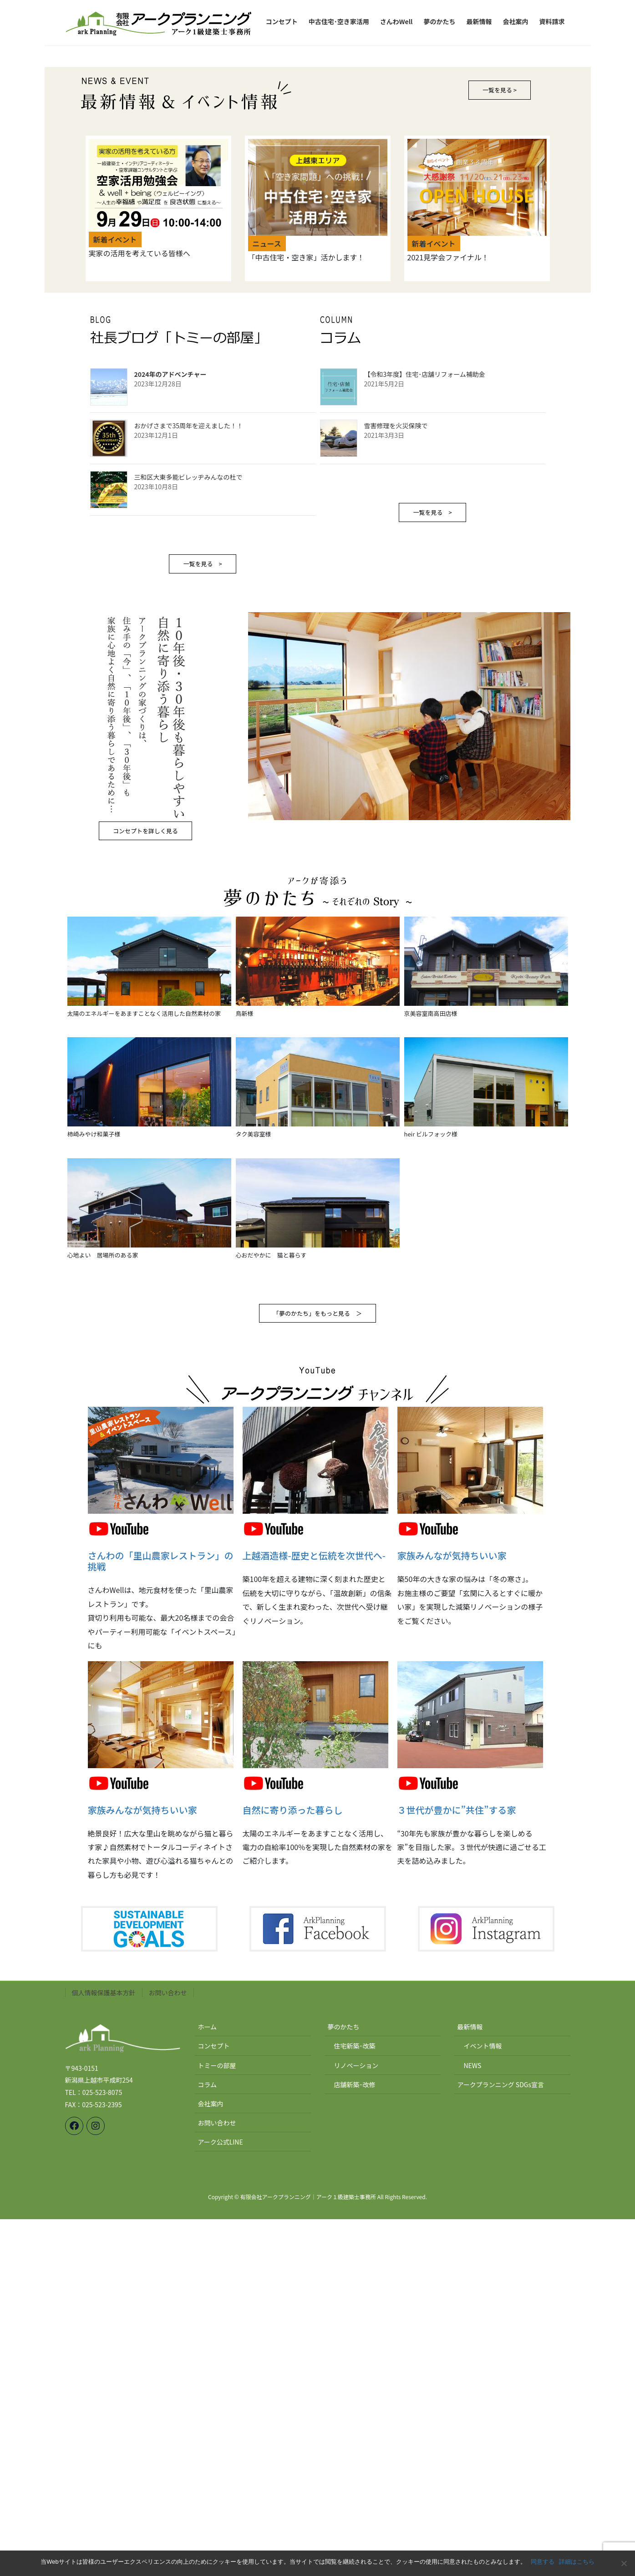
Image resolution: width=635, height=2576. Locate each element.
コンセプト (214, 2403)
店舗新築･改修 (355, 2441)
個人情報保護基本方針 (104, 2349)
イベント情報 (483, 2403)
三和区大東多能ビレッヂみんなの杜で (188, 834)
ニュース (267, 600)
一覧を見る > (202, 921)
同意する (542, 2561)
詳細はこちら (576, 2561)
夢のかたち (344, 2383)
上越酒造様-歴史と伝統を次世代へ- (314, 1912)
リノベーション (356, 2422)
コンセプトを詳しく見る (145, 1187)
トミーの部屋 (217, 2422)
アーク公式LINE (220, 2499)
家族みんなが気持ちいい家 (452, 1912)
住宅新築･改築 (355, 2403)
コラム (207, 2441)
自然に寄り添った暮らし (293, 2166)
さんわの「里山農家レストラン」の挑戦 (161, 1918)
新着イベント (115, 596)
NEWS (473, 2422)
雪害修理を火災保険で (396, 782)
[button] (86, 224)
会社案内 (211, 2460)
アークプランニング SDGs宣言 (500, 2441)
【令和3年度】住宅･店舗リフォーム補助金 (424, 731)
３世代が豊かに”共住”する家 (456, 2166)
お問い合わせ (168, 2349)
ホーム (207, 2383)
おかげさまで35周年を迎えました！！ (189, 782)
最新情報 (470, 2383)
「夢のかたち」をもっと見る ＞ (317, 1670)
